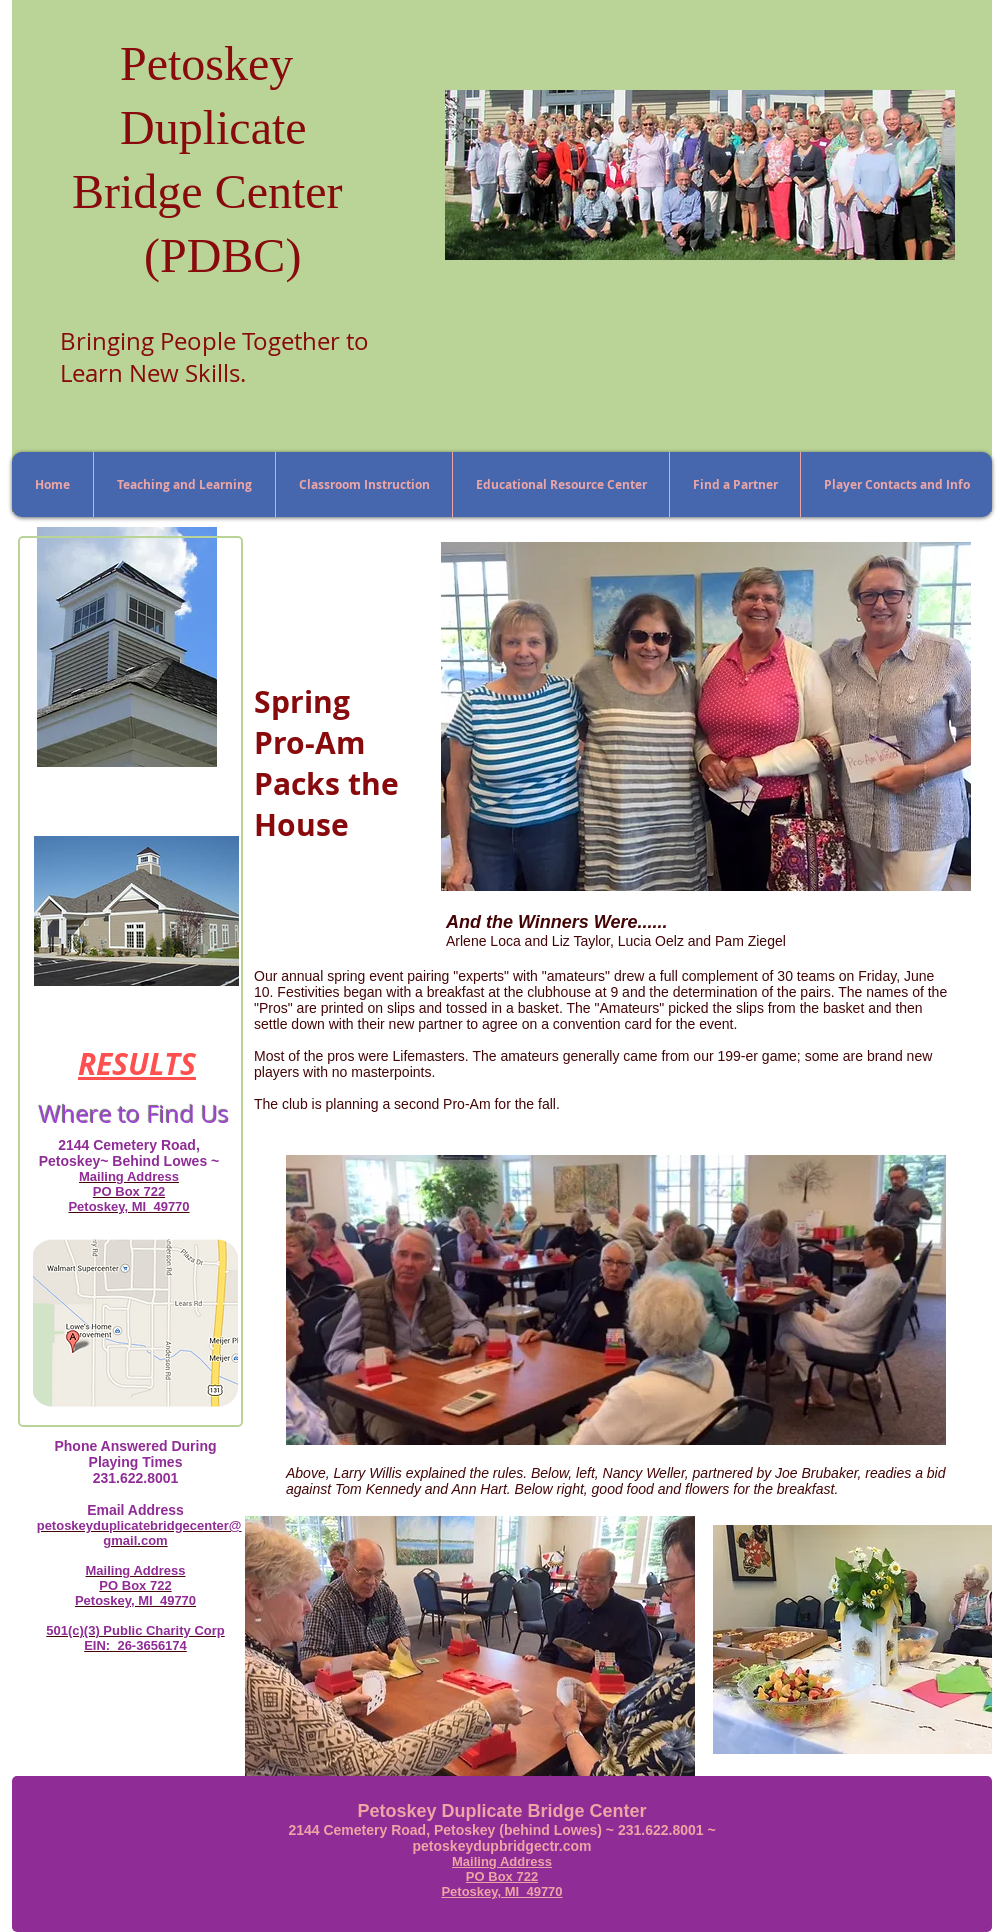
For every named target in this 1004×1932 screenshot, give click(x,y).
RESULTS (137, 1063)
